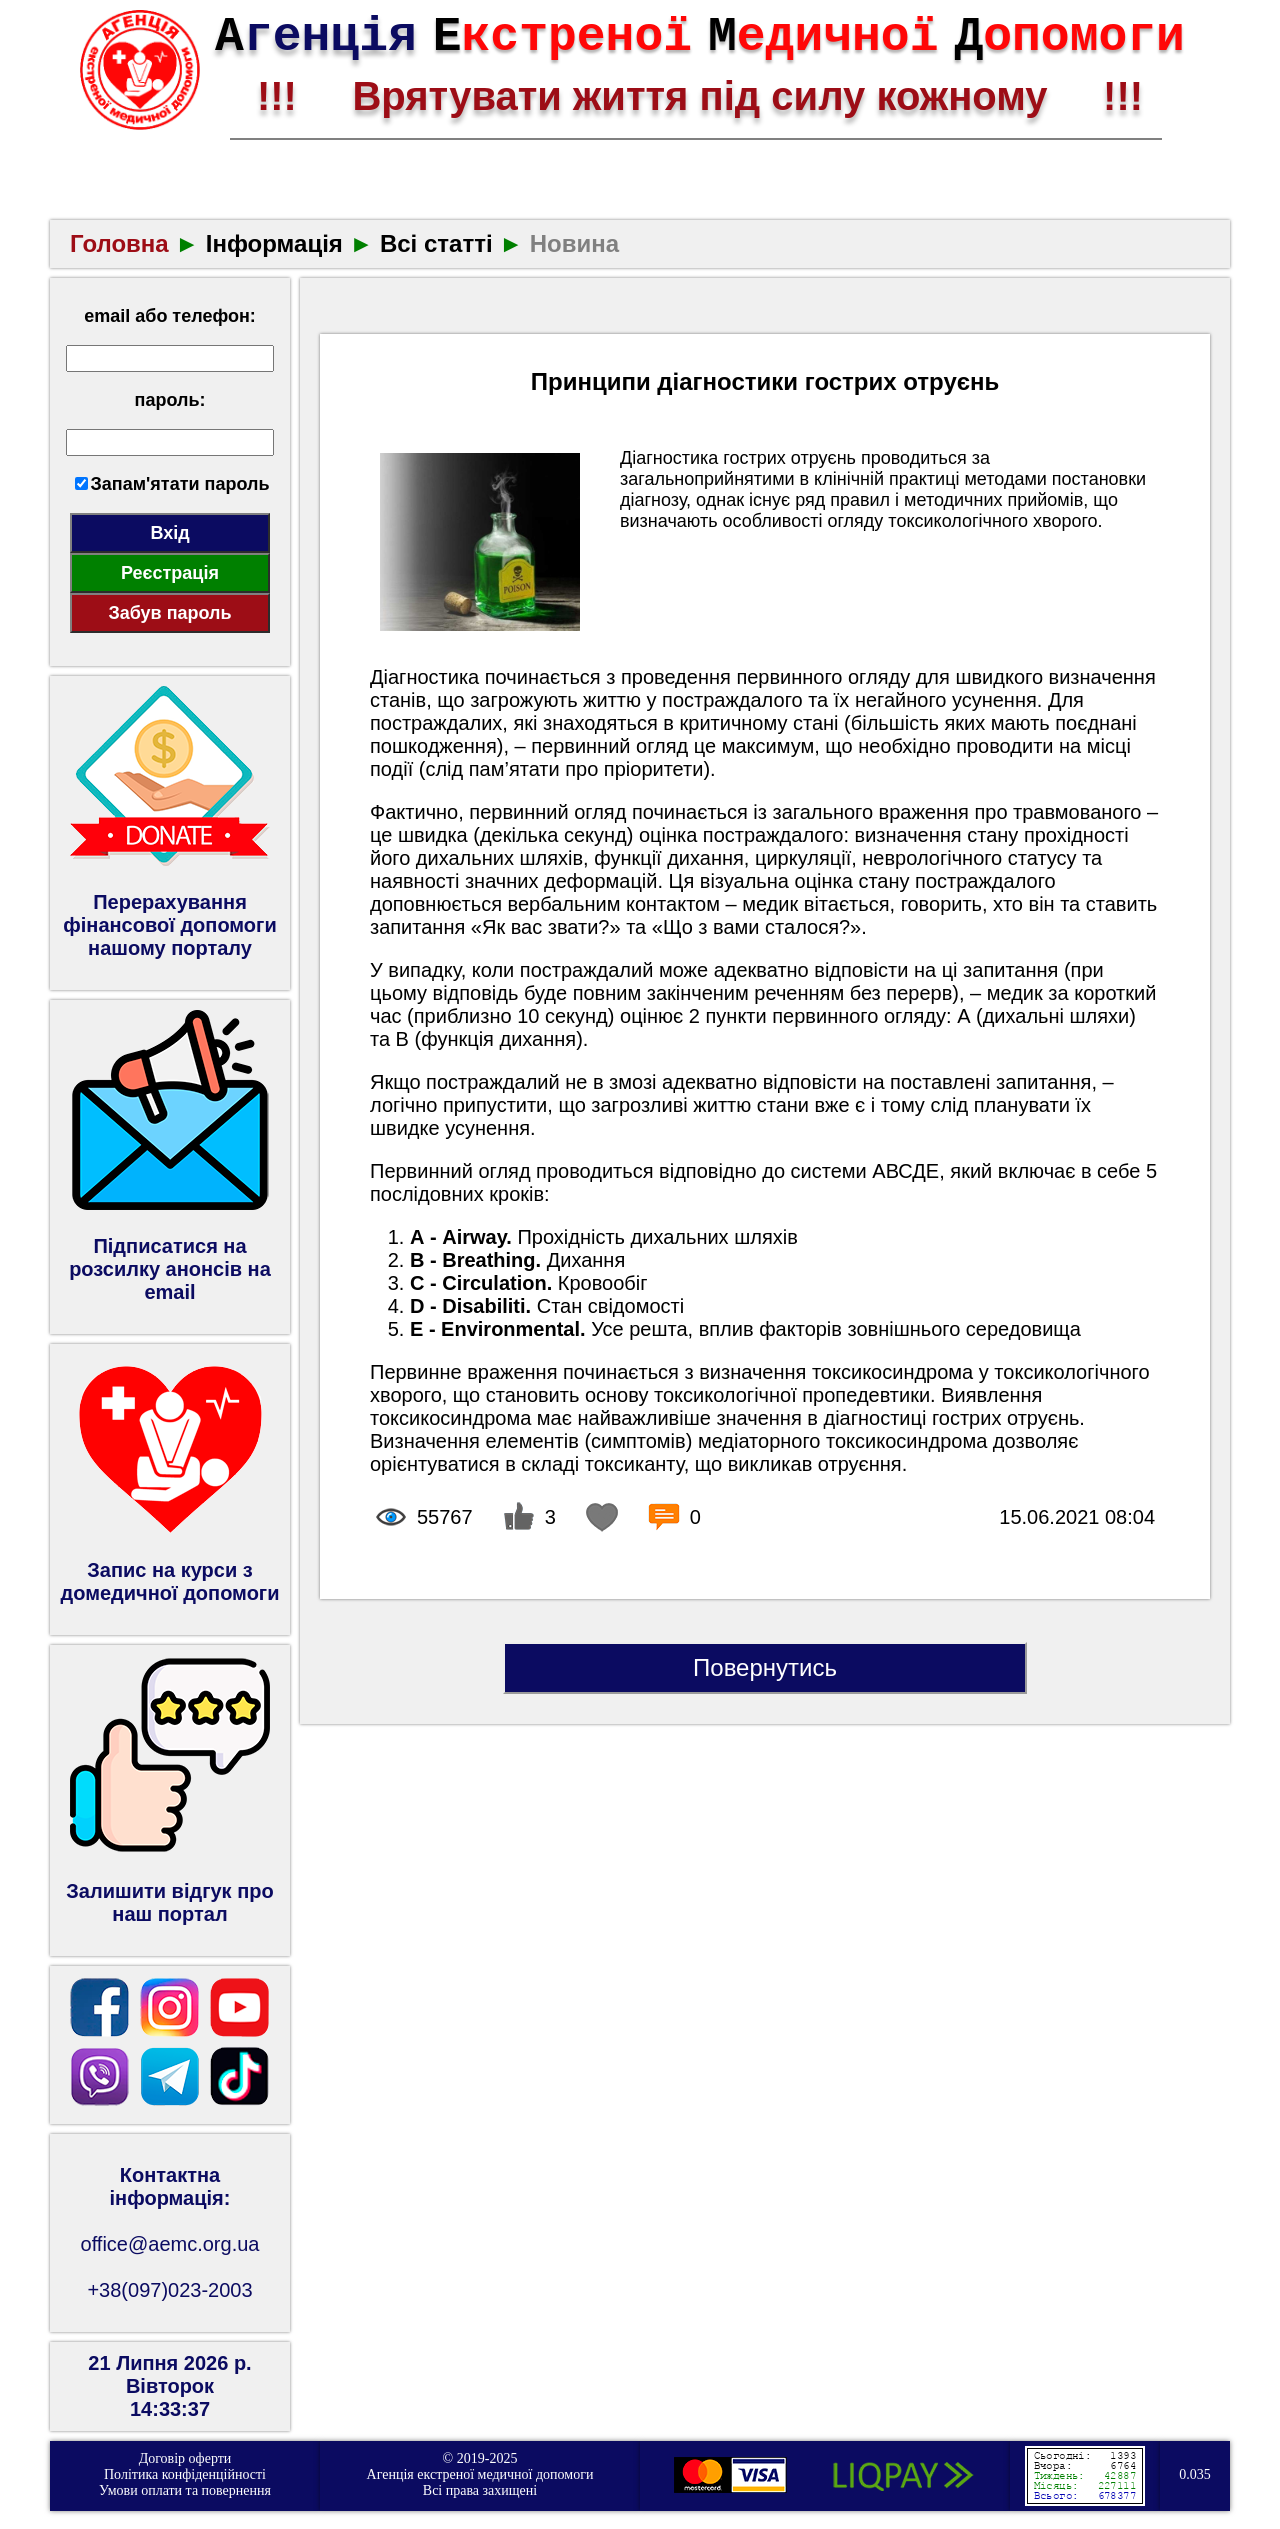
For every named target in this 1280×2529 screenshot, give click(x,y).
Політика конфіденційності (185, 2474)
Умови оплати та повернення (185, 2490)
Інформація (274, 243)
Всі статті (436, 243)
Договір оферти (185, 2458)
